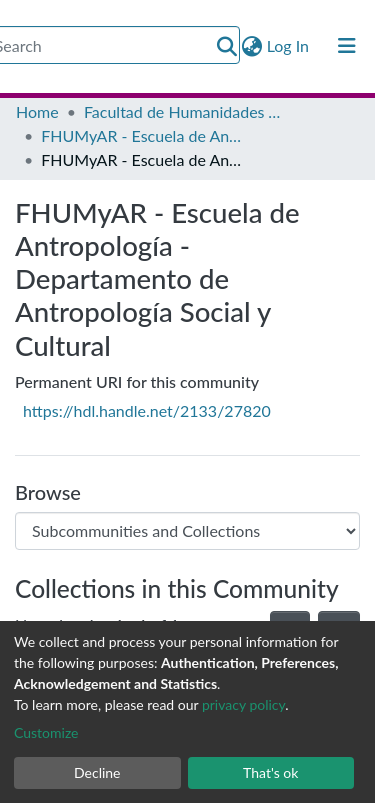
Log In (289, 45)
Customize (46, 732)
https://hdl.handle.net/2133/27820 (147, 410)
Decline (97, 772)
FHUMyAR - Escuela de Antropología (141, 135)
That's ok (270, 772)
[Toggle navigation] (347, 46)
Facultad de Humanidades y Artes (184, 111)
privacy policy (243, 704)
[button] (252, 46)
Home (37, 111)
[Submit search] (227, 46)
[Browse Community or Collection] (187, 531)
